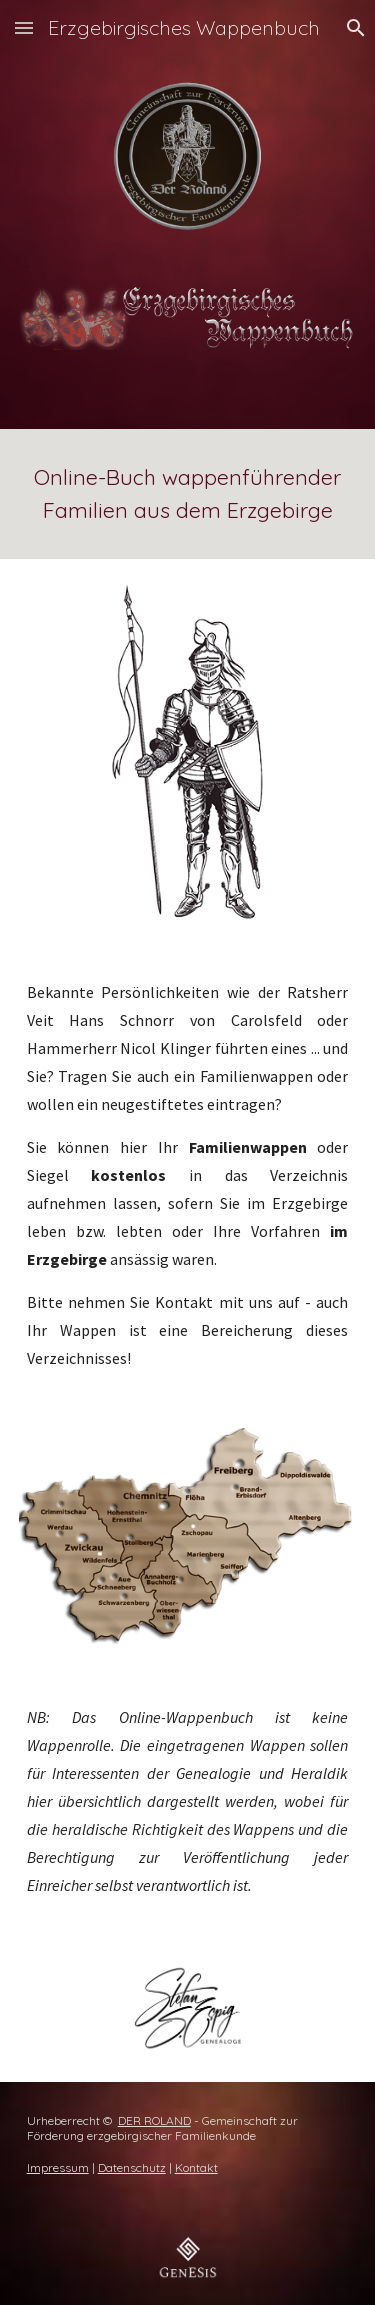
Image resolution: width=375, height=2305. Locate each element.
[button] (24, 27)
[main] (188, 494)
